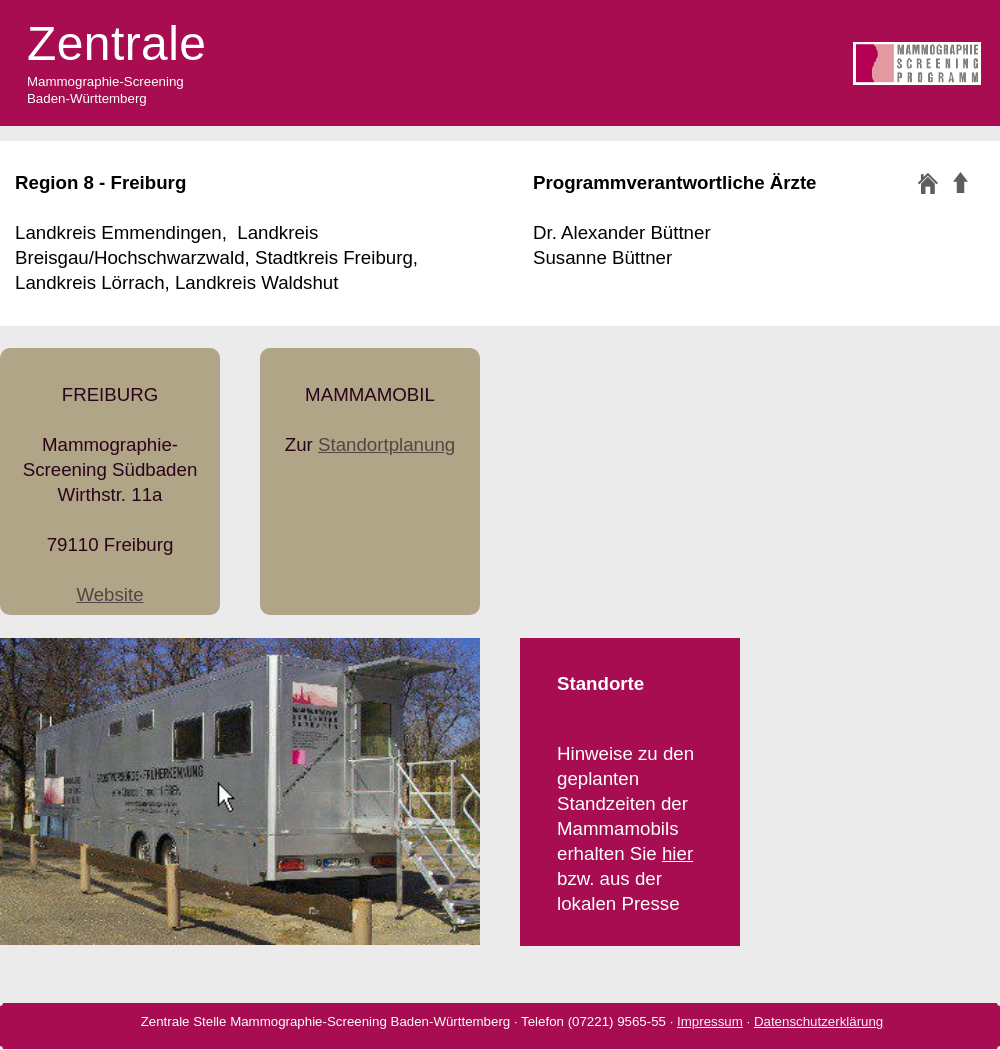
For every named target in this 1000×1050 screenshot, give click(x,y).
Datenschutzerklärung (818, 1021)
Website (109, 594)
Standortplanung (386, 444)
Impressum (710, 1021)
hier (677, 853)
